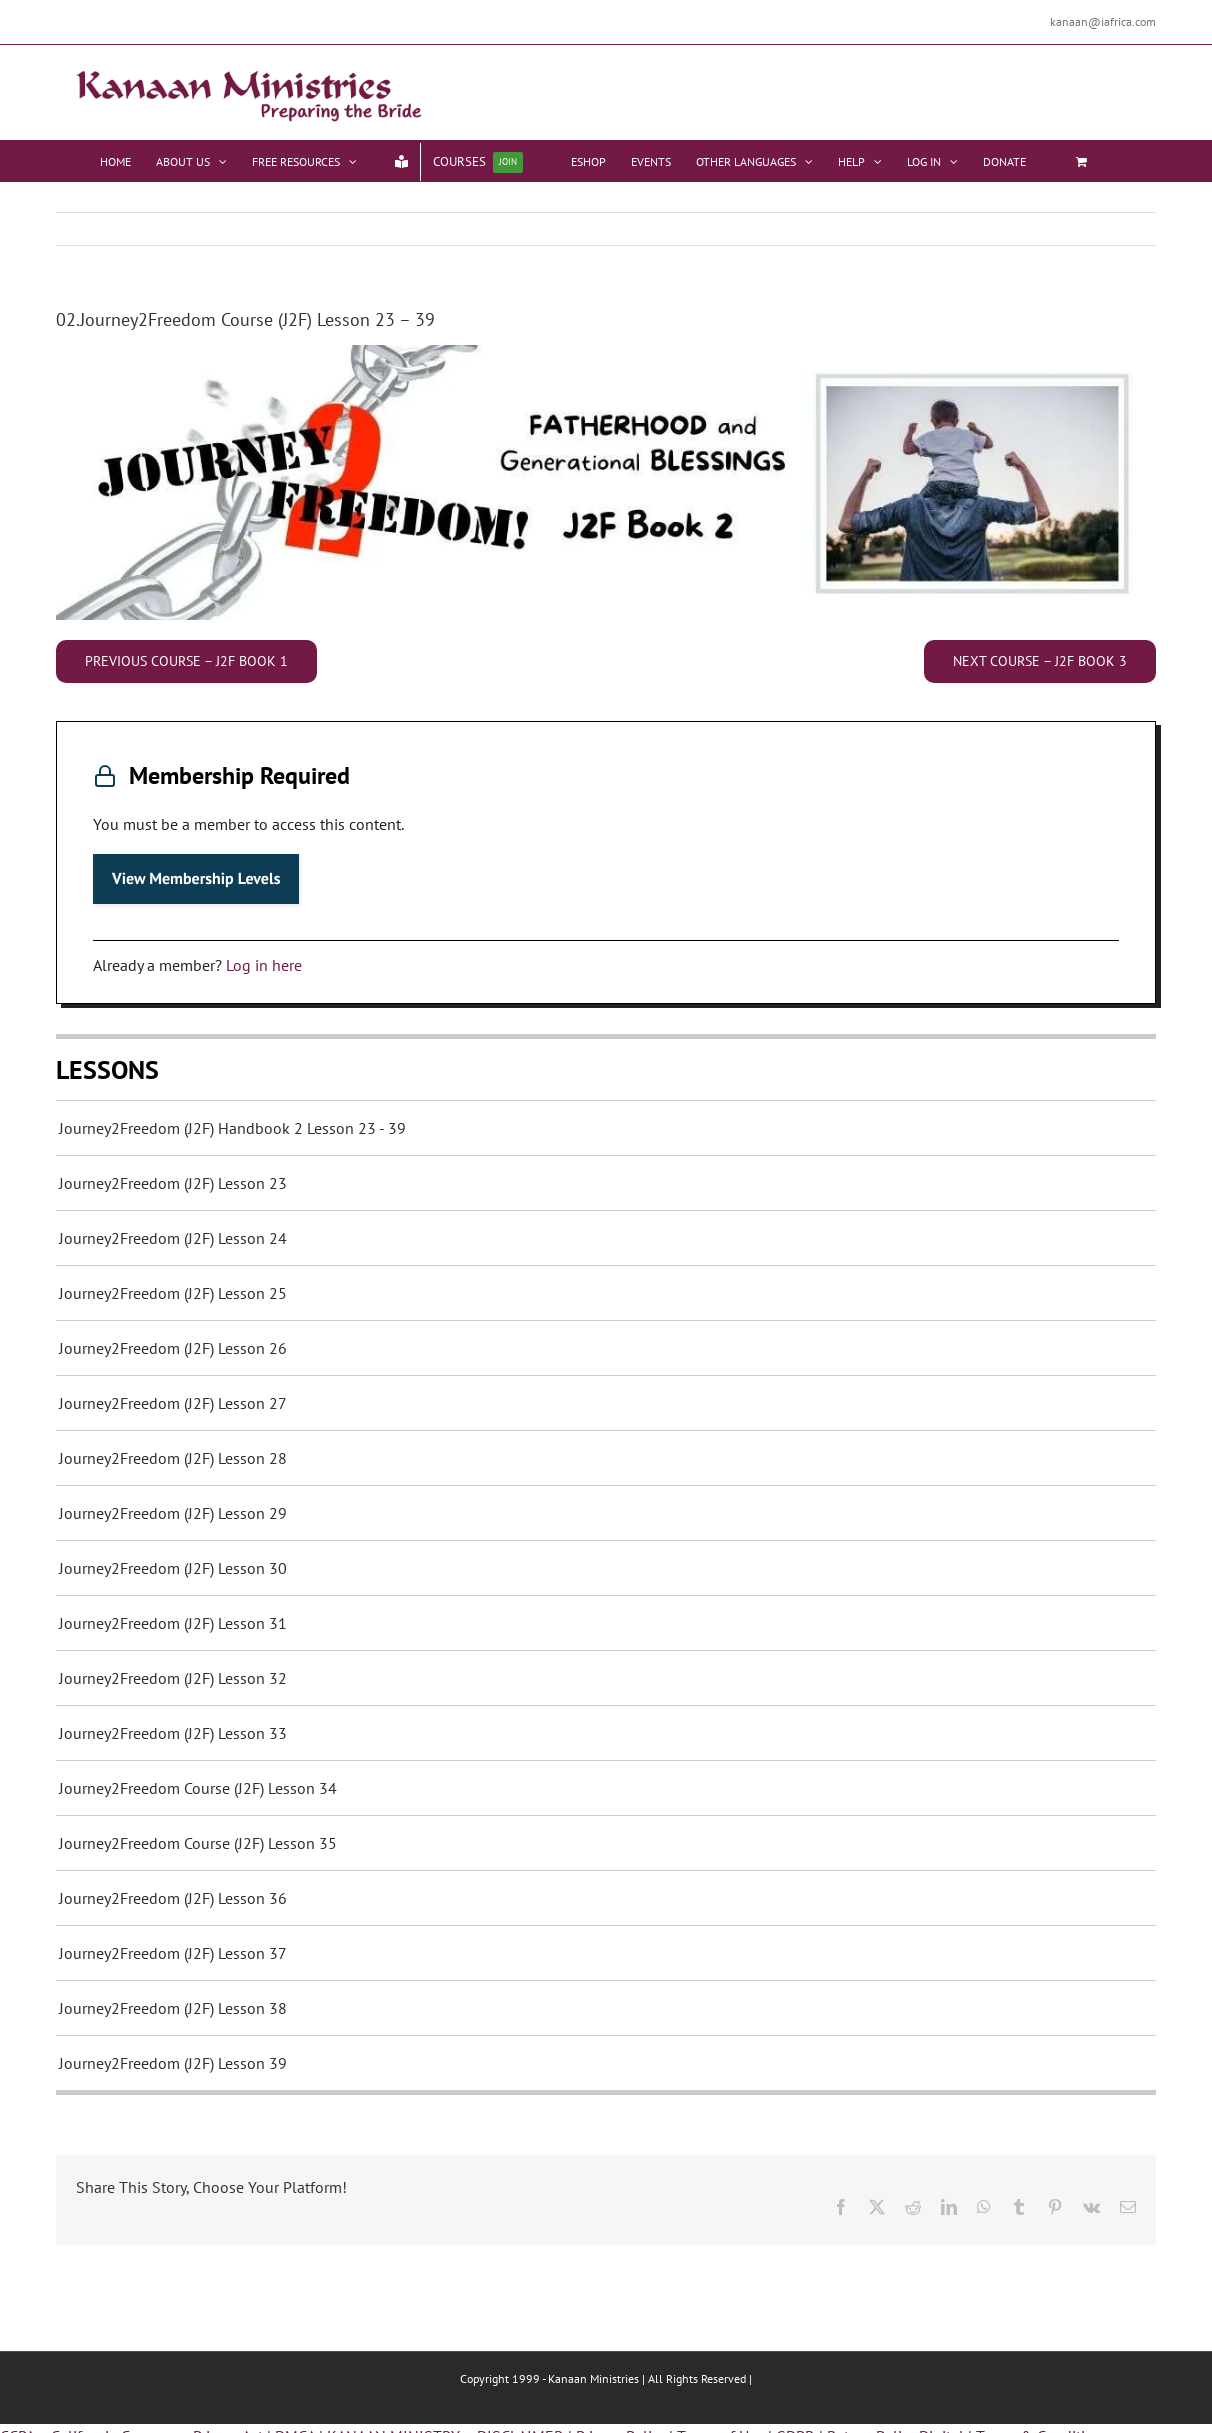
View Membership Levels (196, 879)
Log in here (264, 965)
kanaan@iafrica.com (1103, 21)
